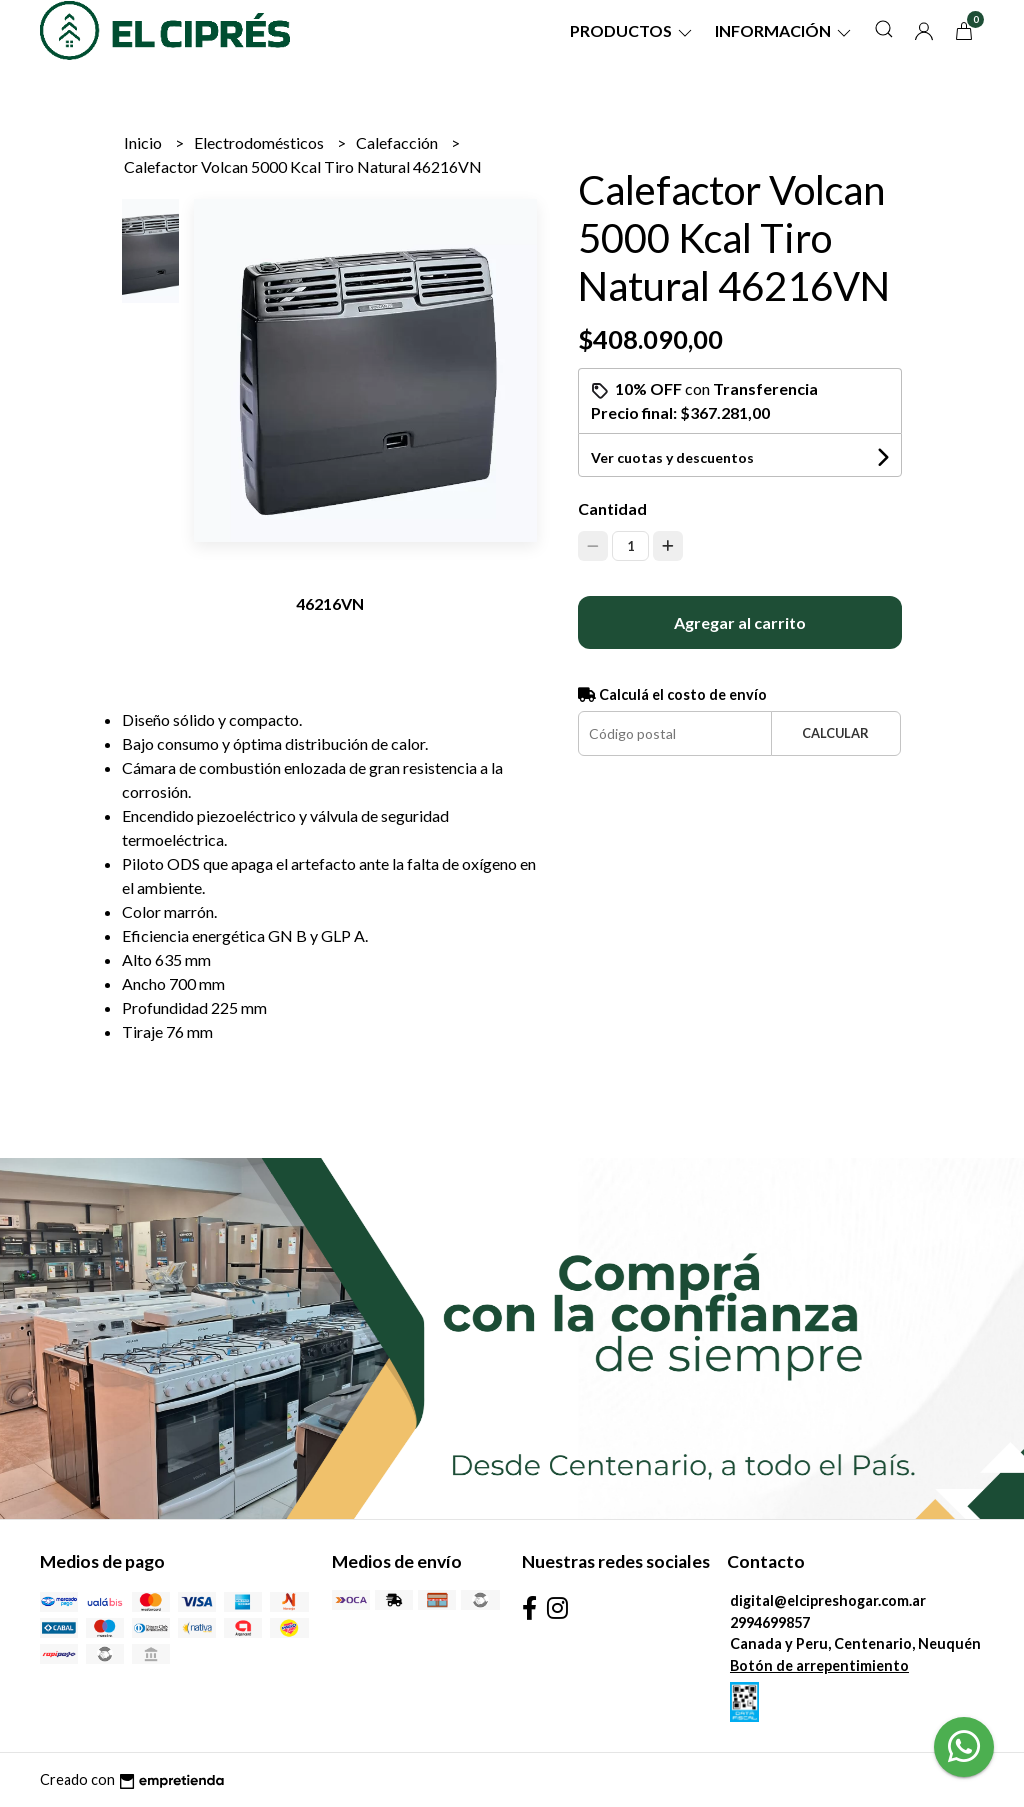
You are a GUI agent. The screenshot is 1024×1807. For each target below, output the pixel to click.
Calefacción (398, 142)
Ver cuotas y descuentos (672, 457)
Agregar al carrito (740, 622)
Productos (632, 30)
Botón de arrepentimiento (819, 1665)
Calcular (835, 733)
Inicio (144, 142)
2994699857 (770, 1622)
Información (784, 30)
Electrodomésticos (260, 142)
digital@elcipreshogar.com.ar (828, 1600)
